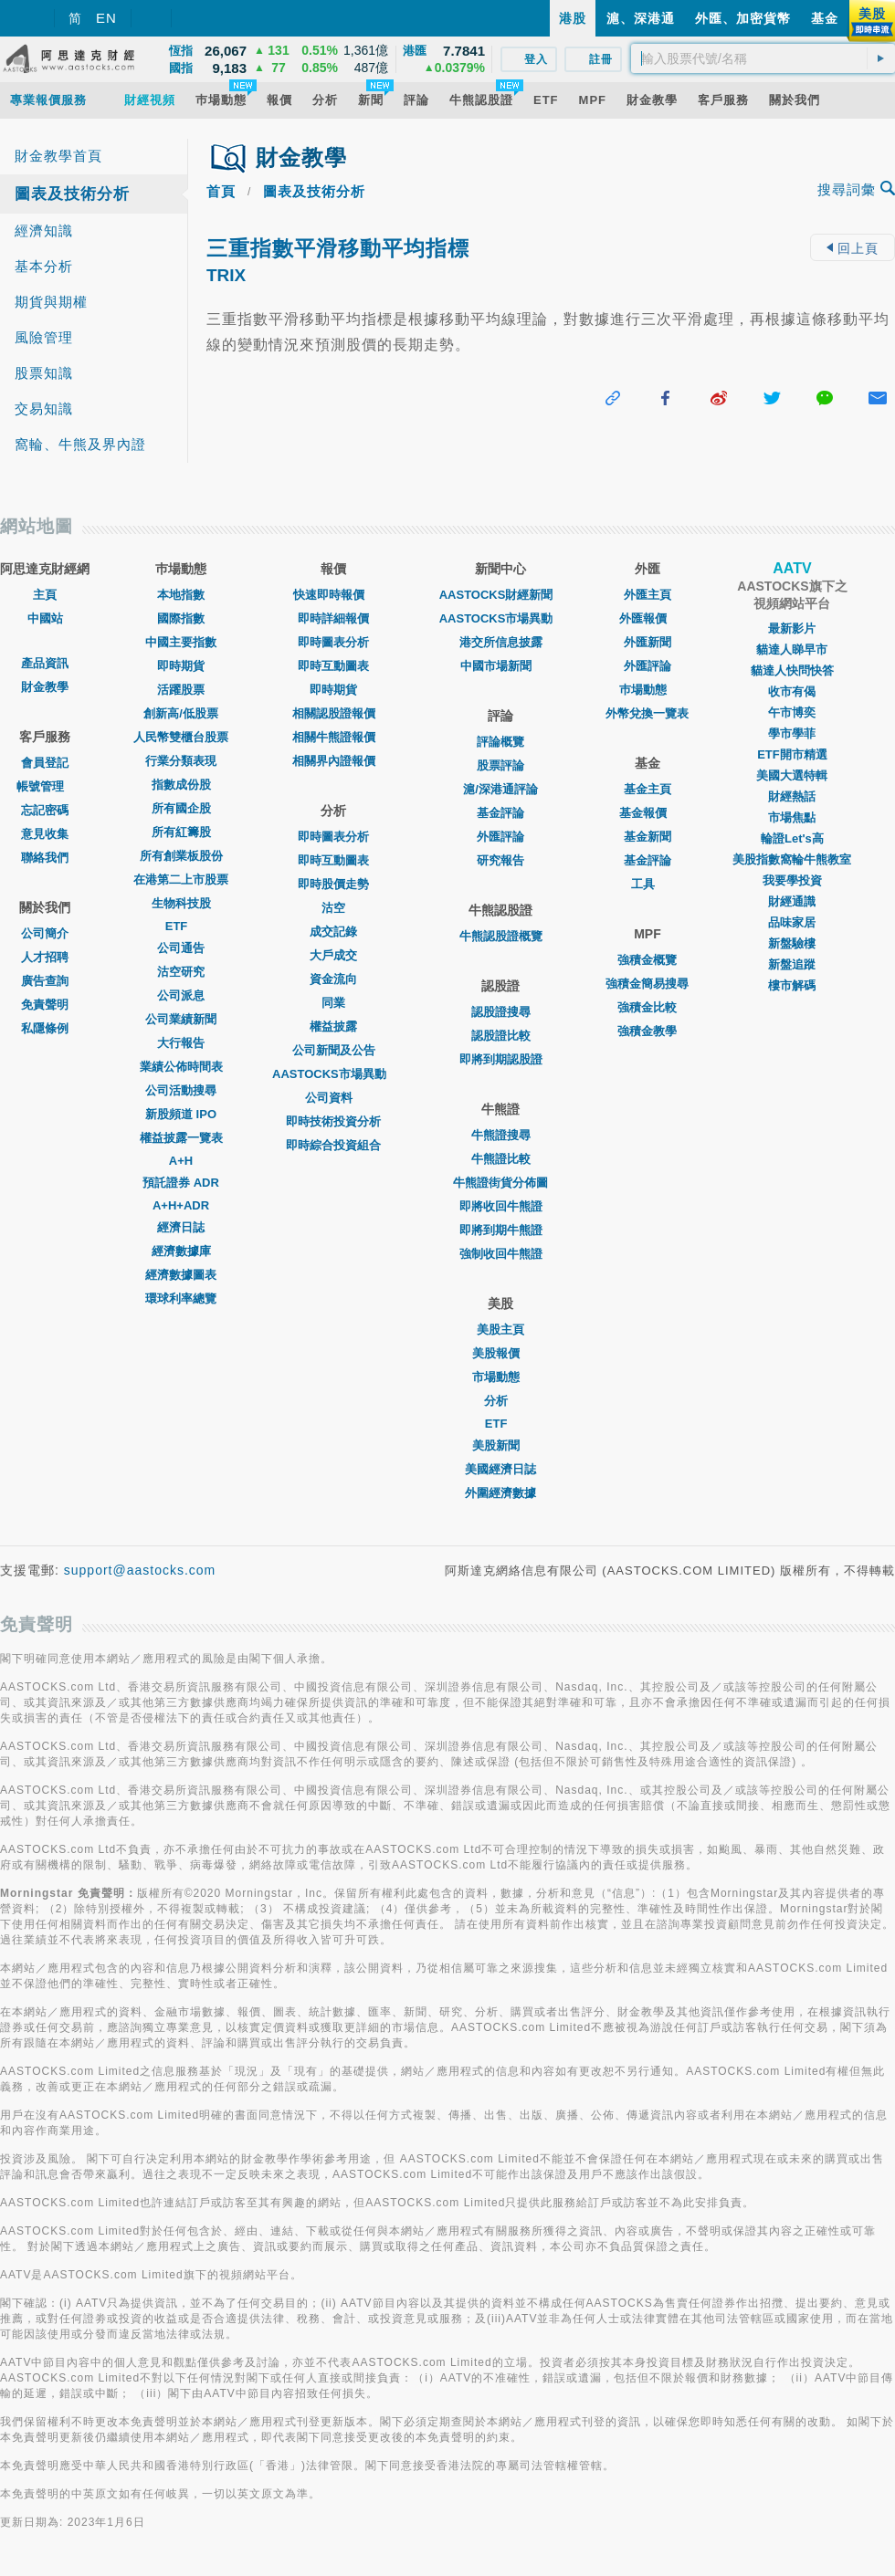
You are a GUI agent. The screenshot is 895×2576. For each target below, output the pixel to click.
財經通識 (792, 901)
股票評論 (500, 765)
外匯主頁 (647, 595)
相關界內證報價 (333, 761)
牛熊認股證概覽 (500, 936)
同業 (333, 1003)
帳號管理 (44, 786)
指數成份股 (181, 784)
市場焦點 (792, 817)
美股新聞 (500, 1445)
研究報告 (500, 860)
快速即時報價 (333, 595)
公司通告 (181, 948)
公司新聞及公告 (333, 1050)
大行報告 (181, 1043)
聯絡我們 (44, 857)
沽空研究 (181, 972)
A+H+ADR (181, 1205)
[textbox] (763, 58)
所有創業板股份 (181, 856)
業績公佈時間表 (181, 1066)
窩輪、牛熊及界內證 (80, 444)
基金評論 (500, 813)
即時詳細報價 (333, 618)
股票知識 (44, 373)
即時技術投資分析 (333, 1121)
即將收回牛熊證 (500, 1206)
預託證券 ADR (180, 1182)
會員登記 (44, 763)
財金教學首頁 (58, 155)
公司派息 (181, 995)
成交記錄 (333, 931)
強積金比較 (647, 1007)
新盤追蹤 (792, 964)
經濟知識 (44, 230)
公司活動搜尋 (180, 1090)
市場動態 (500, 1377)
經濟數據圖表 (180, 1275)
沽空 (333, 908)
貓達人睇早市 (791, 649)
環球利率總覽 (180, 1298)
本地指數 (181, 595)
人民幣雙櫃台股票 (180, 737)
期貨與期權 (51, 301)
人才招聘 (44, 957)
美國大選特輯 (791, 775)
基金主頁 (647, 789)
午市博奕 (792, 712)
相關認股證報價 (333, 713)
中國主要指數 (180, 642)
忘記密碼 (44, 810)
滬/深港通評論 (500, 789)
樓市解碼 (792, 985)
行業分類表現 (180, 761)
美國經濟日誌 (500, 1469)
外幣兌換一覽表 (647, 713)
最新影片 (792, 628)
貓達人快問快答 (792, 670)
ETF (181, 926)
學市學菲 (792, 733)
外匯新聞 (647, 642)
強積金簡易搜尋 (647, 983)
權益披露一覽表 (181, 1138)
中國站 (45, 618)
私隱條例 (44, 1028)
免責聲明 (44, 1004)
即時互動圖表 (333, 666)
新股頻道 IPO (180, 1114)
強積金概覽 (647, 960)
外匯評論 (500, 836)
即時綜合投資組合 (333, 1145)
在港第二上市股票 (180, 879)
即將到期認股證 (500, 1059)
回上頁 (853, 248)
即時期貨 (181, 666)
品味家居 (792, 922)
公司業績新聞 (180, 1019)
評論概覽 (500, 742)
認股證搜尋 (501, 1012)
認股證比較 (501, 1035)
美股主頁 (500, 1329)
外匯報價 (647, 618)
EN (106, 18)
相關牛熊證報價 (333, 737)
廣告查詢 (44, 981)
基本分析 (44, 266)
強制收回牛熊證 (500, 1254)
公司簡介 (44, 933)
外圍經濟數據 (500, 1493)
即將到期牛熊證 (500, 1230)
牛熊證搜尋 (501, 1135)
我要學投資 (792, 880)
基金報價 (647, 813)
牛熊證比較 (501, 1159)
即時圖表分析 (333, 642)
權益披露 (333, 1026)
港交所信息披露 (500, 642)
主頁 (45, 595)
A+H (181, 1161)
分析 (500, 1401)
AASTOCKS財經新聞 (501, 595)
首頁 (221, 191)
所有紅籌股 (181, 832)
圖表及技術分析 (72, 194)
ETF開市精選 (792, 754)
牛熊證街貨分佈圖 (500, 1182)
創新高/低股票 (180, 713)
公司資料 (333, 1098)
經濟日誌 (181, 1227)
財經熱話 (792, 796)
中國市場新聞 (500, 666)
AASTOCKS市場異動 (333, 1074)
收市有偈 (792, 691)
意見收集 (44, 834)
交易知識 (44, 408)
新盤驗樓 (792, 943)
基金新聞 (647, 836)
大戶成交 (333, 955)
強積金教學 (647, 1031)
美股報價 (500, 1353)
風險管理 (44, 337)
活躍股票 (181, 689)
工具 (647, 884)
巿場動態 (647, 689)
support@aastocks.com (140, 1570)
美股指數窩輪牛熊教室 (791, 859)
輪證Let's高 (792, 838)
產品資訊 (44, 663)
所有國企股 (181, 808)
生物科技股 (181, 903)
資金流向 (333, 979)
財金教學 (44, 687)
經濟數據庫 (181, 1251)
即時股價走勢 (333, 884)
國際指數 (181, 618)
